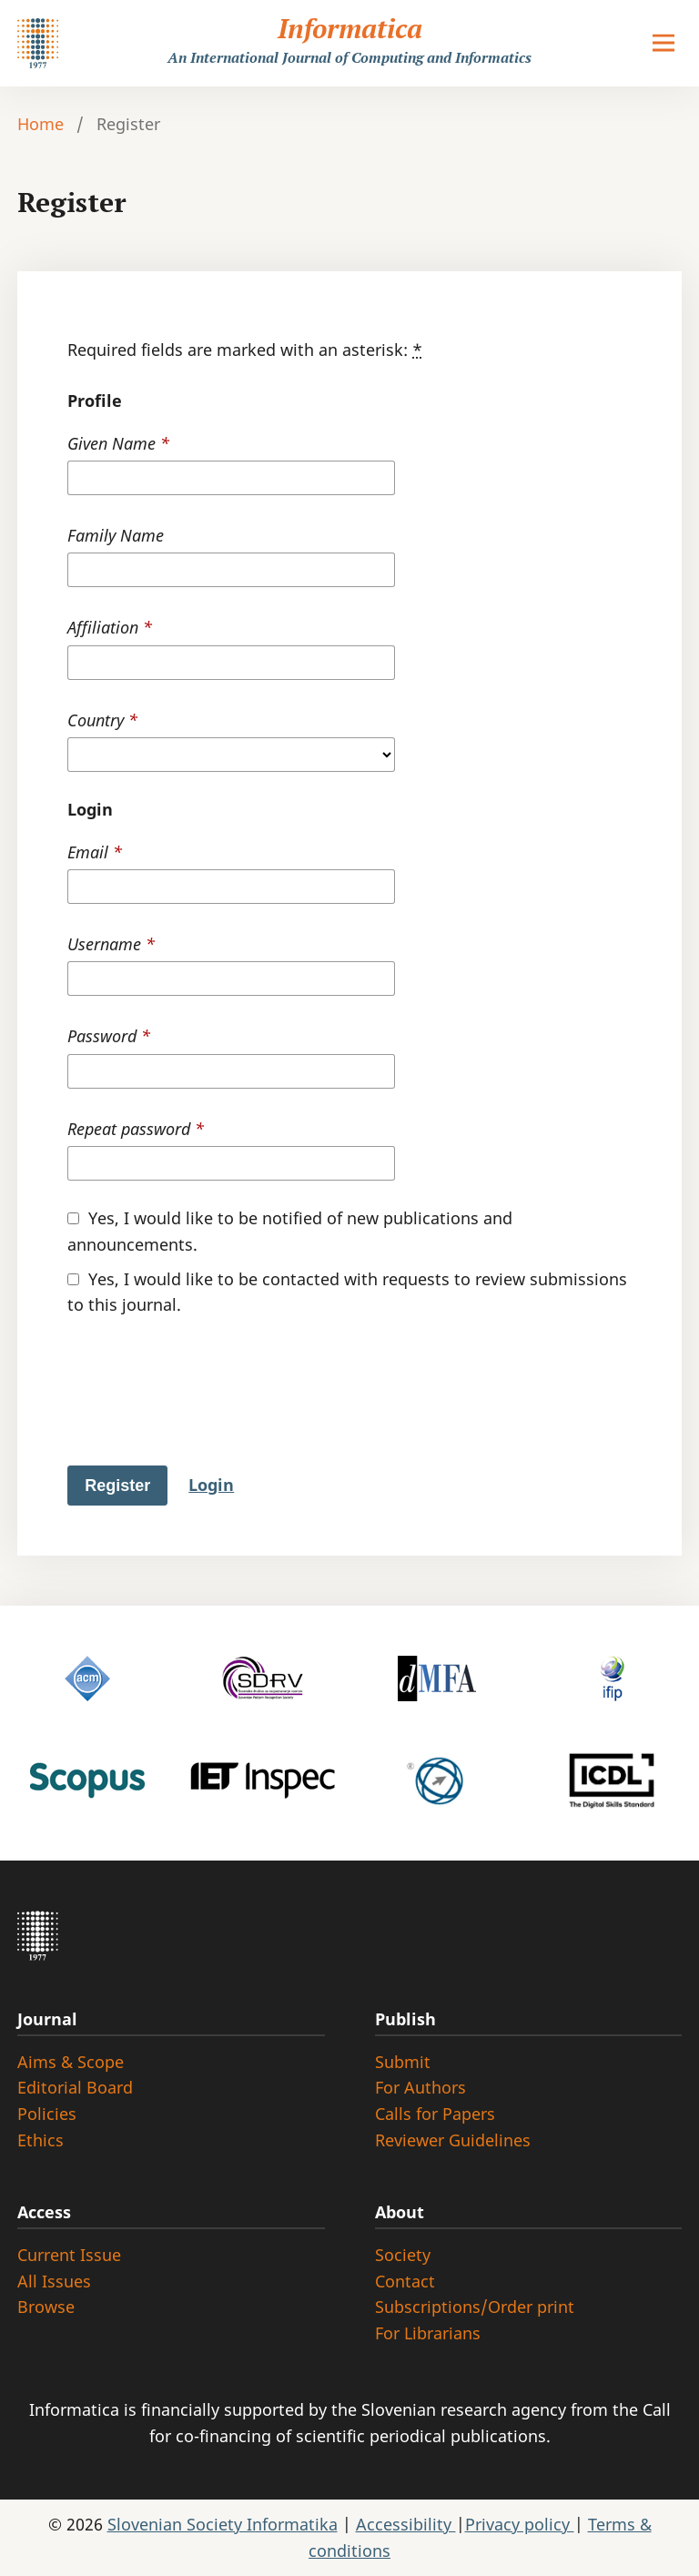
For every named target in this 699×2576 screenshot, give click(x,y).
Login (211, 1485)
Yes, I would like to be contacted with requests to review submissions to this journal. (347, 1292)
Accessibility (406, 2524)
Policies (46, 2114)
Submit (403, 2062)
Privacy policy (519, 2524)
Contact (405, 2281)
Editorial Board (75, 2087)
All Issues (54, 2281)
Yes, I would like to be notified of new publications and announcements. (289, 1231)
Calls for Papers (435, 2114)
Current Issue (69, 2255)
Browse (46, 2306)
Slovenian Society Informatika (222, 2524)
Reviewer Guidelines (453, 2140)
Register (117, 1485)
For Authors (420, 2087)
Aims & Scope (70, 2062)
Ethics (40, 2140)
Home (40, 124)
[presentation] (205, 1405)
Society (403, 2255)
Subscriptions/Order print (474, 2306)
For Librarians (428, 2333)
